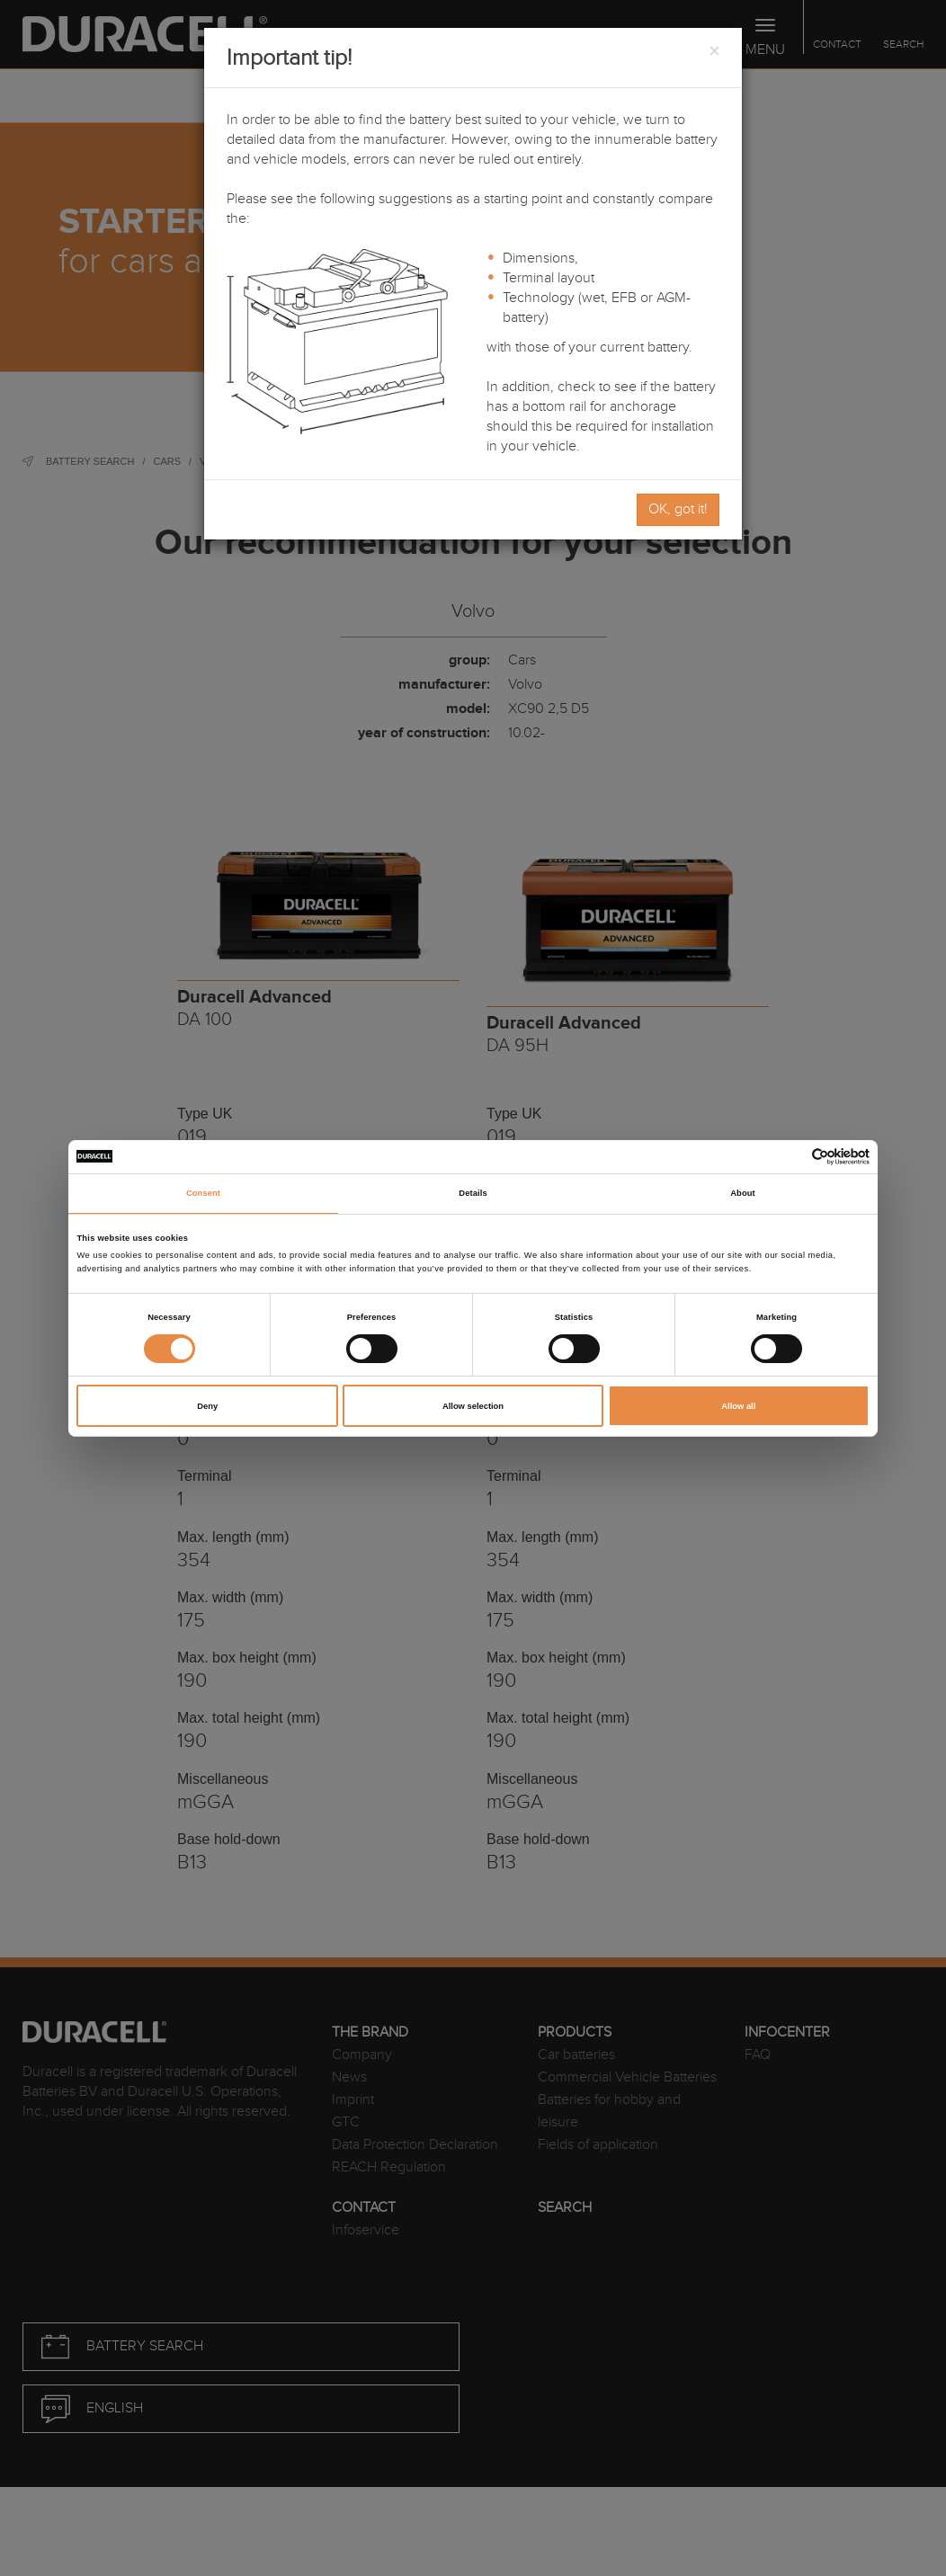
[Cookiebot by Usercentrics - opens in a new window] (791, 1156)
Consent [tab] (203, 1193)
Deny (207, 1406)
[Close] (714, 52)
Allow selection (473, 1406)
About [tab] (742, 1193)
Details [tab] (472, 1193)
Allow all (738, 1406)
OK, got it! (678, 509)
